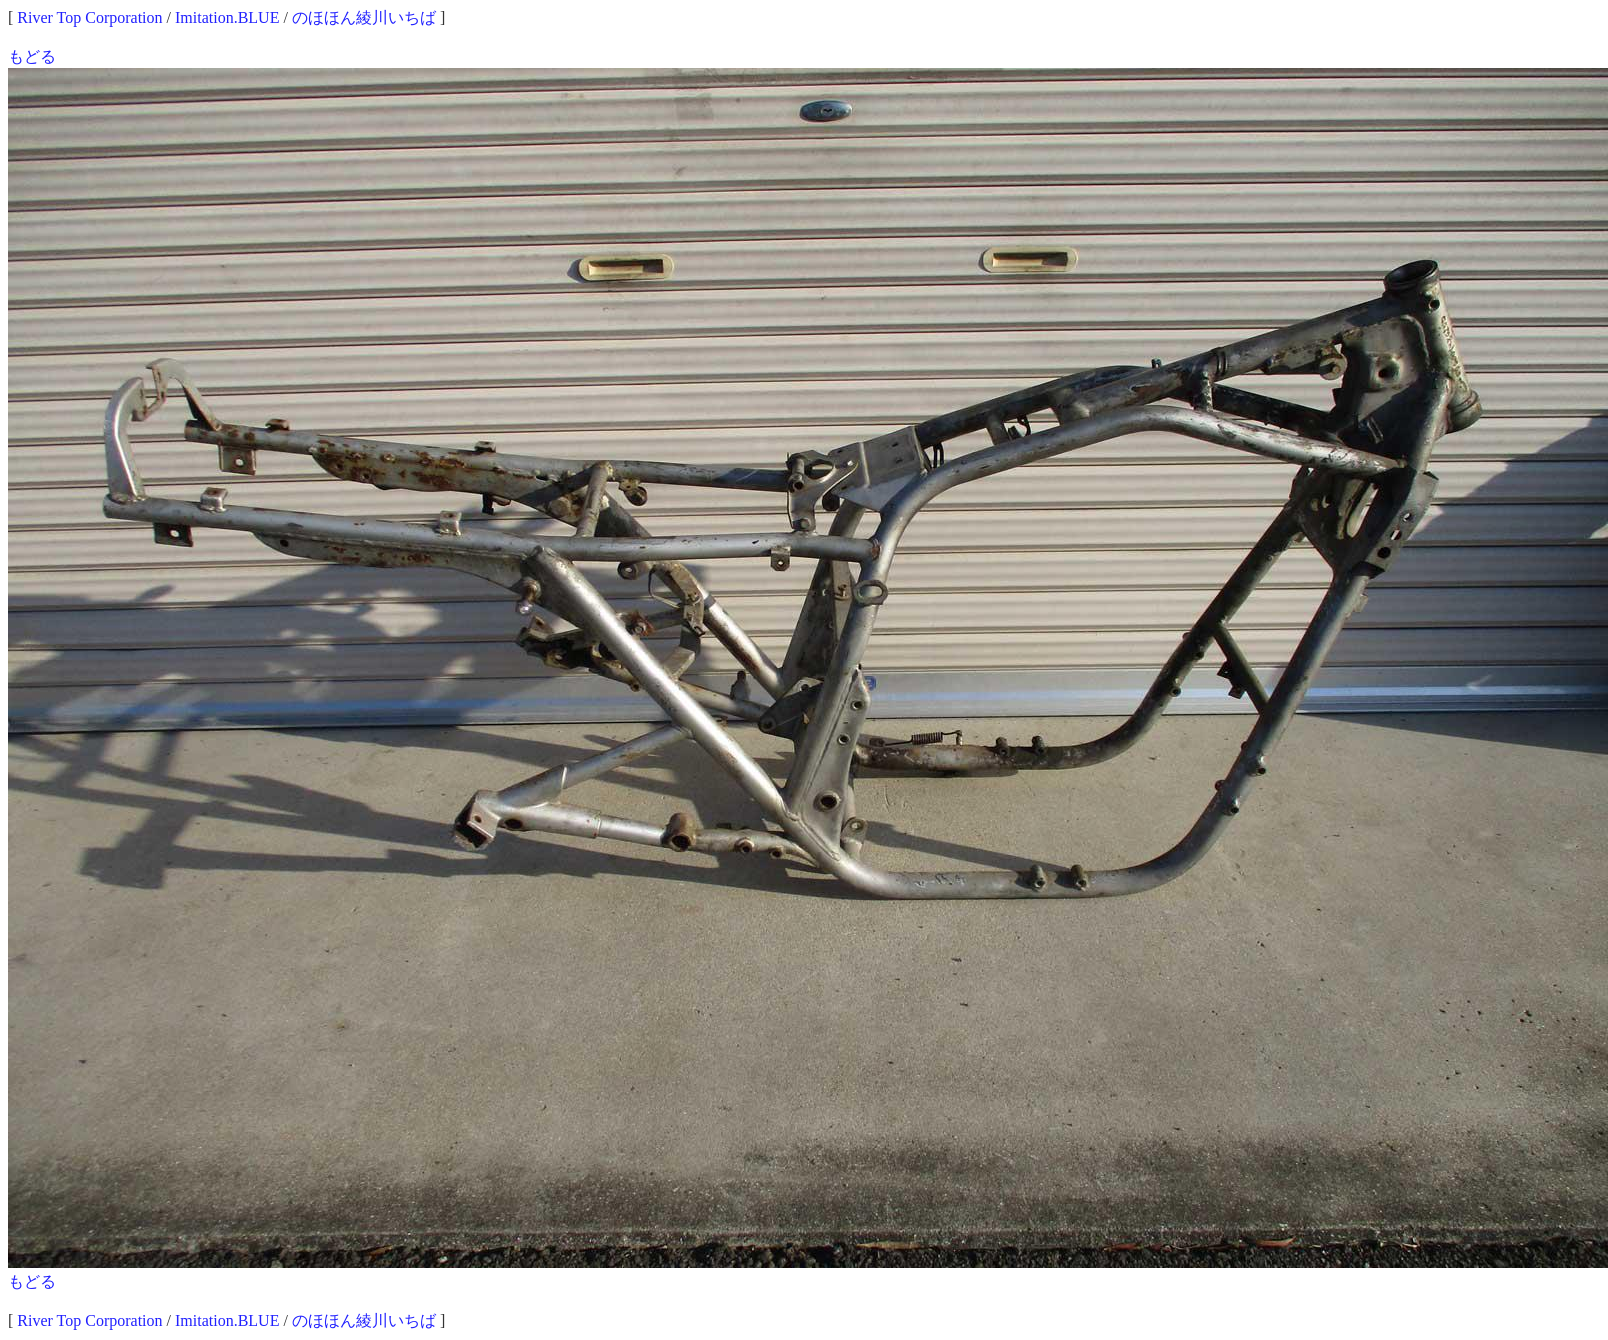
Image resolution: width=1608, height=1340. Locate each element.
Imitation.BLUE (227, 17)
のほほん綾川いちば (364, 17)
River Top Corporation (89, 17)
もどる (32, 56)
